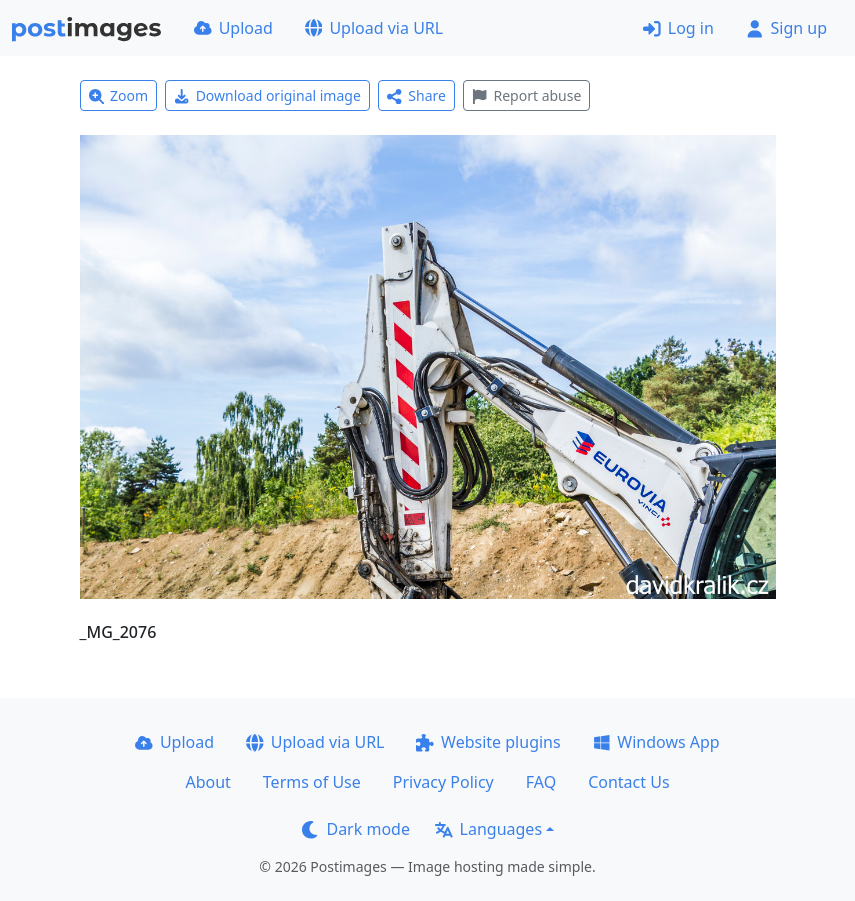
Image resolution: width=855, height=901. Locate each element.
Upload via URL (374, 28)
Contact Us (628, 782)
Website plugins (488, 742)
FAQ (541, 782)
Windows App (656, 742)
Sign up (786, 28)
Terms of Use (312, 782)
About (207, 782)
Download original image (267, 95)
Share (416, 95)
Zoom (119, 95)
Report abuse (526, 95)
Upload (233, 28)
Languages (488, 829)
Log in (678, 28)
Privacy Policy (443, 782)
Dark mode (356, 829)
